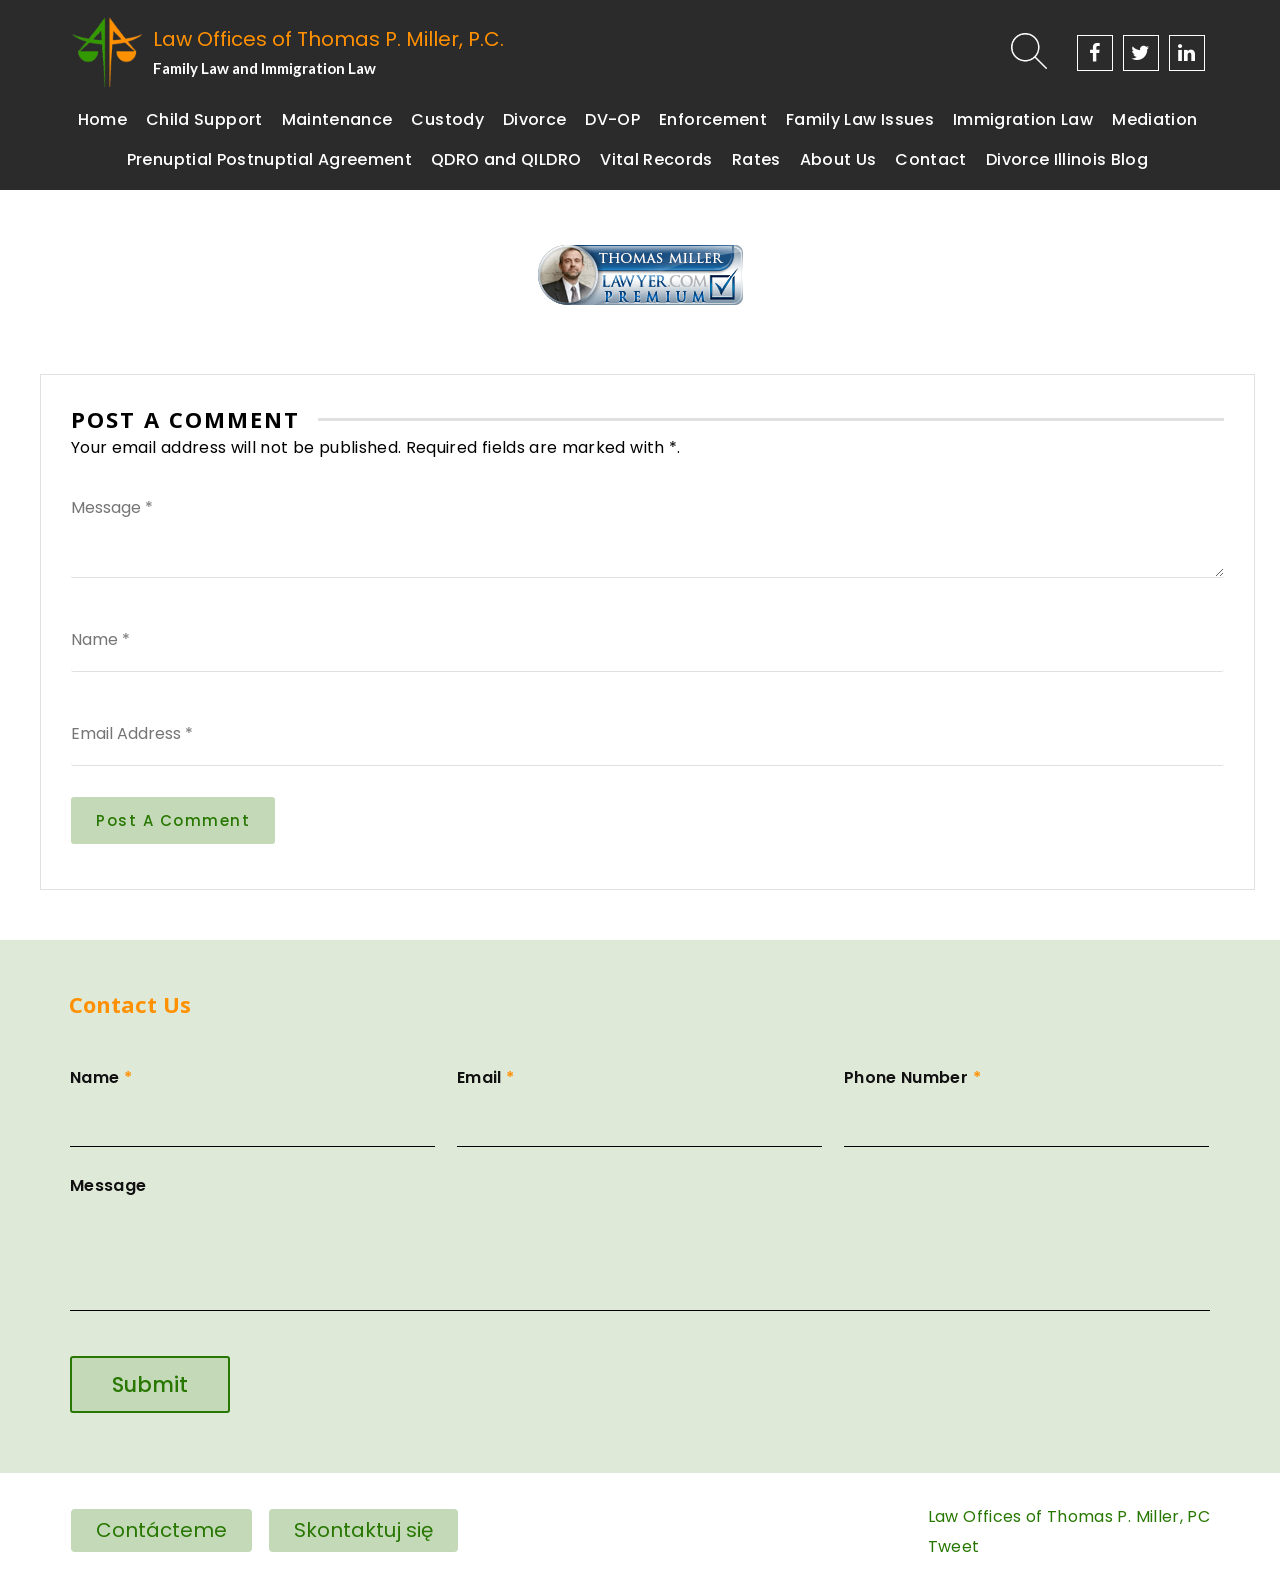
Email (639, 1101)
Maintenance (337, 119)
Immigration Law (1023, 119)
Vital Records (656, 159)
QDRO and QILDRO (506, 159)
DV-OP (612, 119)
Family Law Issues (860, 119)
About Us (838, 159)
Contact (930, 159)
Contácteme (161, 1530)
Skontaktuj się (363, 1530)
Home (102, 119)
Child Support (204, 119)
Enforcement (713, 119)
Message (640, 1245)
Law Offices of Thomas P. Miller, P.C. (328, 39)
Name (252, 1101)
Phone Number (1026, 1101)
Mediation (1154, 119)
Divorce (534, 119)
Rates (756, 159)
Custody (447, 119)
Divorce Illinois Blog (1067, 159)
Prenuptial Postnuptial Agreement (269, 159)
